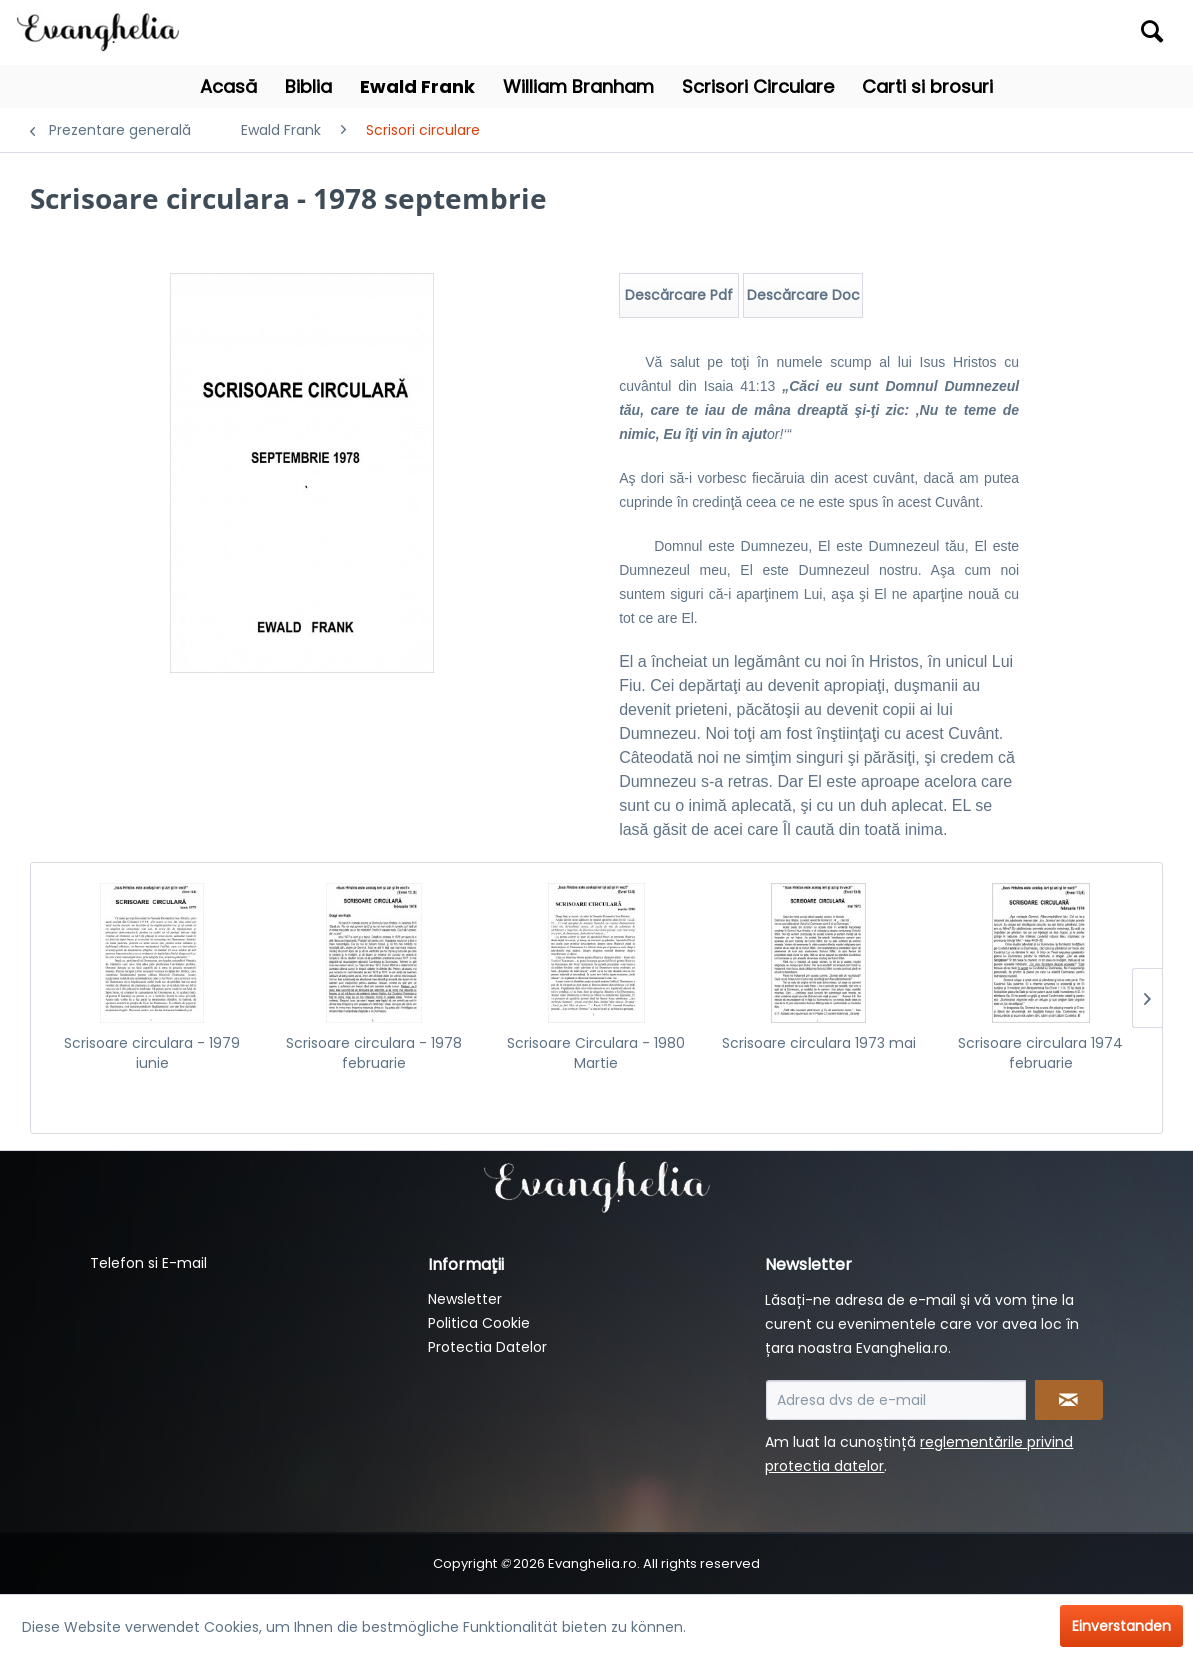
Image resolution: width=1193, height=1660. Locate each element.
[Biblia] (308, 86)
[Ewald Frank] (417, 86)
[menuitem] (1030, 32)
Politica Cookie (479, 1323)
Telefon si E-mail (148, 1263)
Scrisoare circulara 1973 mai (819, 1043)
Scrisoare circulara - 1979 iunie (152, 1053)
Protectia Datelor (487, 1347)
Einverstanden (1121, 1626)
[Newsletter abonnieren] (1069, 1400)
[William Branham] (578, 86)
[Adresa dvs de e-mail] (896, 1400)
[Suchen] (1152, 31)
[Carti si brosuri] (927, 86)
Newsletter (465, 1299)
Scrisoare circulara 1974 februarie (1040, 1053)
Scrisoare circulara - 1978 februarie (374, 1053)
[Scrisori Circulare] (758, 86)
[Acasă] (228, 86)
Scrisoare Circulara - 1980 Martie (596, 1053)
